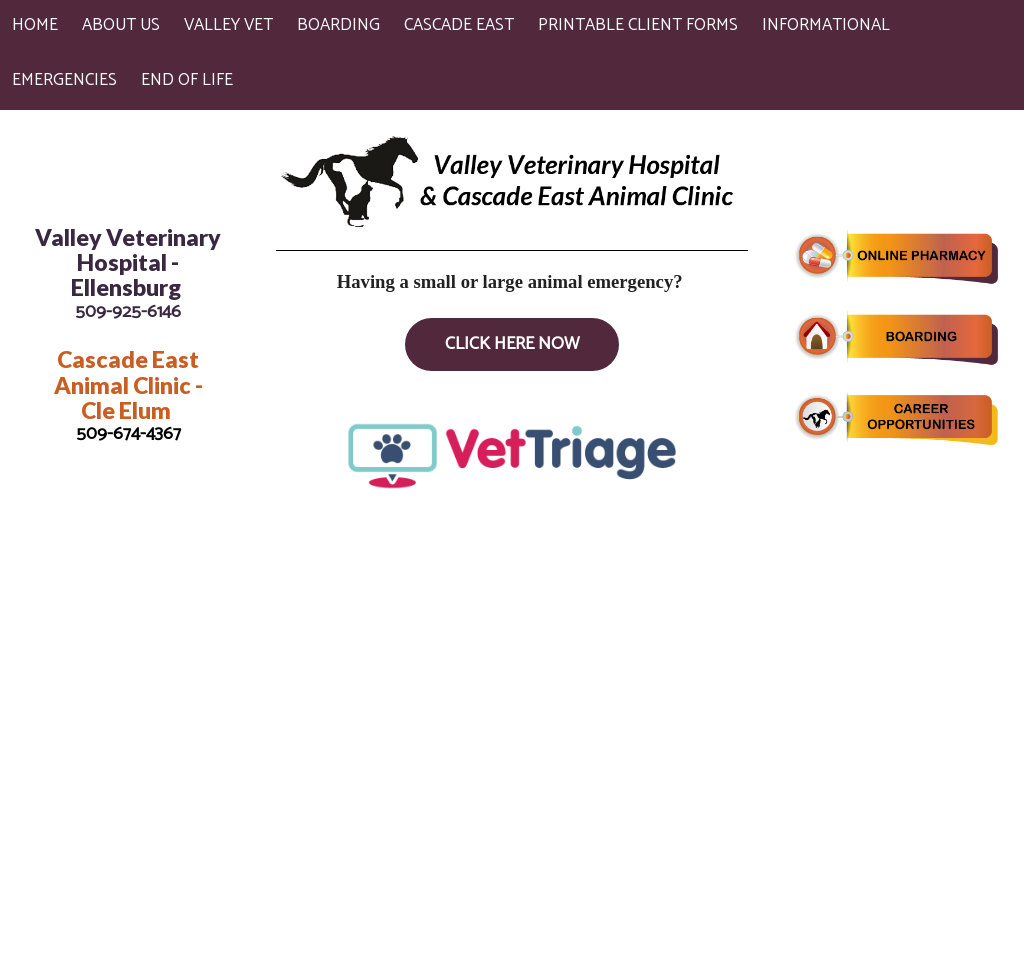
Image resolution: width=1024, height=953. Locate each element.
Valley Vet (228, 25)
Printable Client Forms (638, 25)
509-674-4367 (128, 434)
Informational (826, 25)
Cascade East (459, 25)
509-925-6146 (128, 312)
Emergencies (64, 80)
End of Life (187, 80)
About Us (121, 25)
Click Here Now (512, 344)
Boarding (338, 25)
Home (35, 25)
